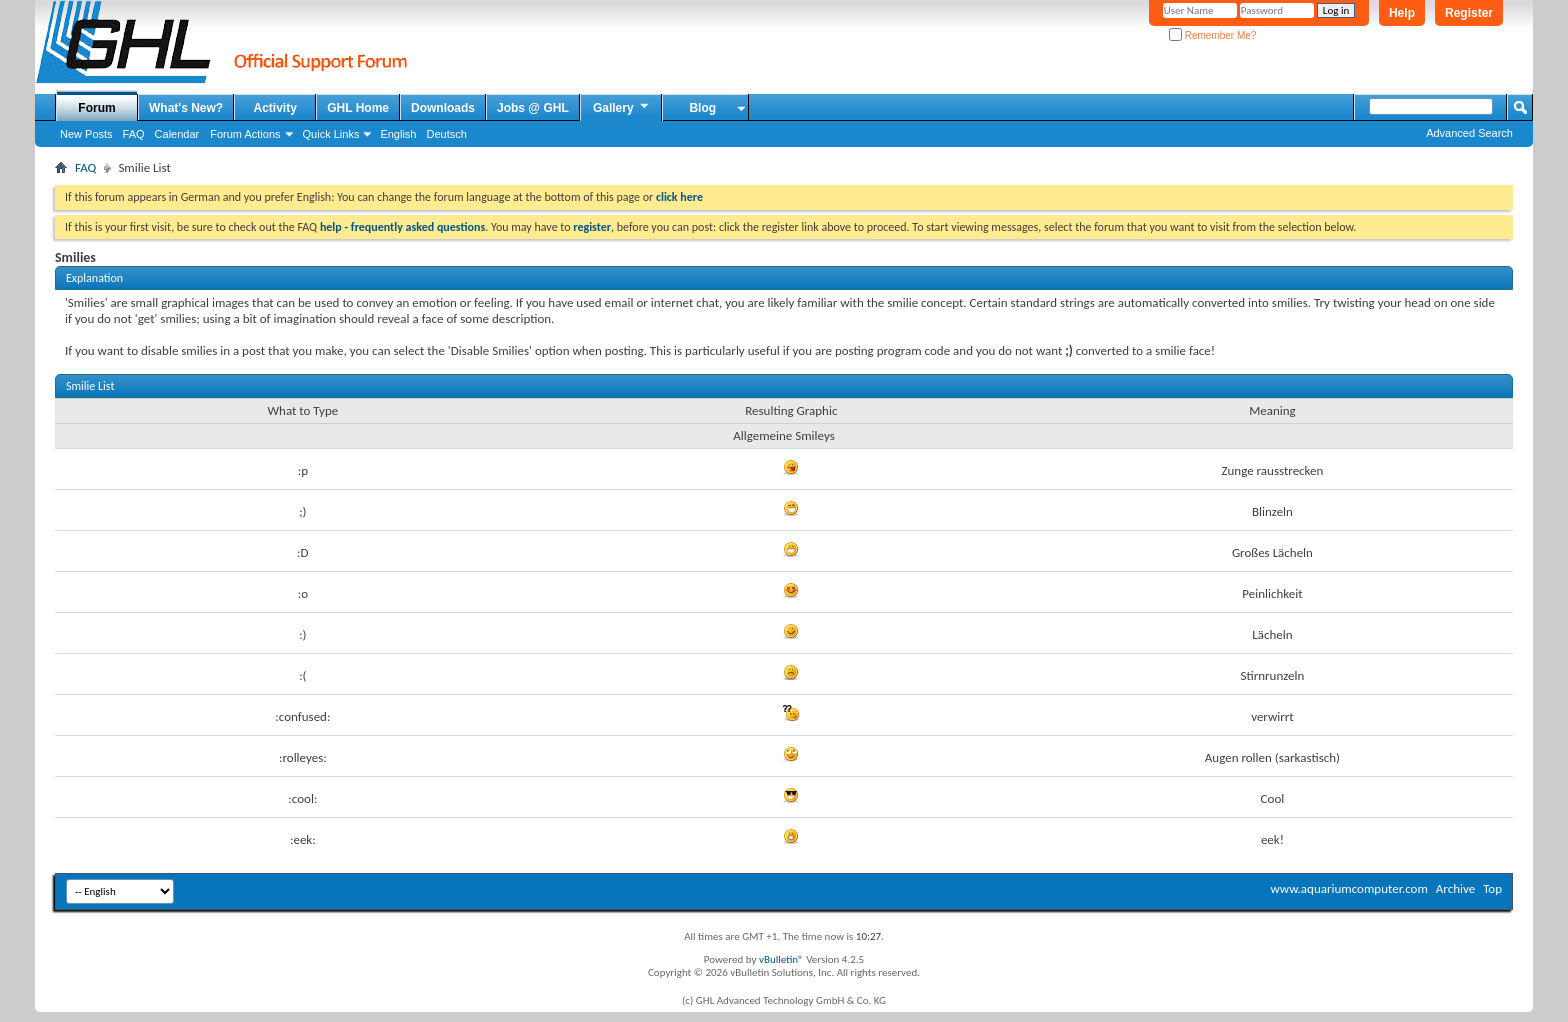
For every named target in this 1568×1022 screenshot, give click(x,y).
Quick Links (331, 134)
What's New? (186, 108)
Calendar (177, 134)
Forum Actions (245, 134)
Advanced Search (1469, 133)
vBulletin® (781, 959)
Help (1402, 13)
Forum (96, 108)
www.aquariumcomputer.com (1348, 888)
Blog (702, 108)
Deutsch (446, 134)
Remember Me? (1212, 35)
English (398, 134)
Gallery (622, 107)
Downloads (443, 108)
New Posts (86, 134)
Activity (275, 108)
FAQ (134, 134)
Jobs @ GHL (533, 108)
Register (1469, 13)
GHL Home (358, 108)
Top (1492, 888)
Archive (1455, 888)
